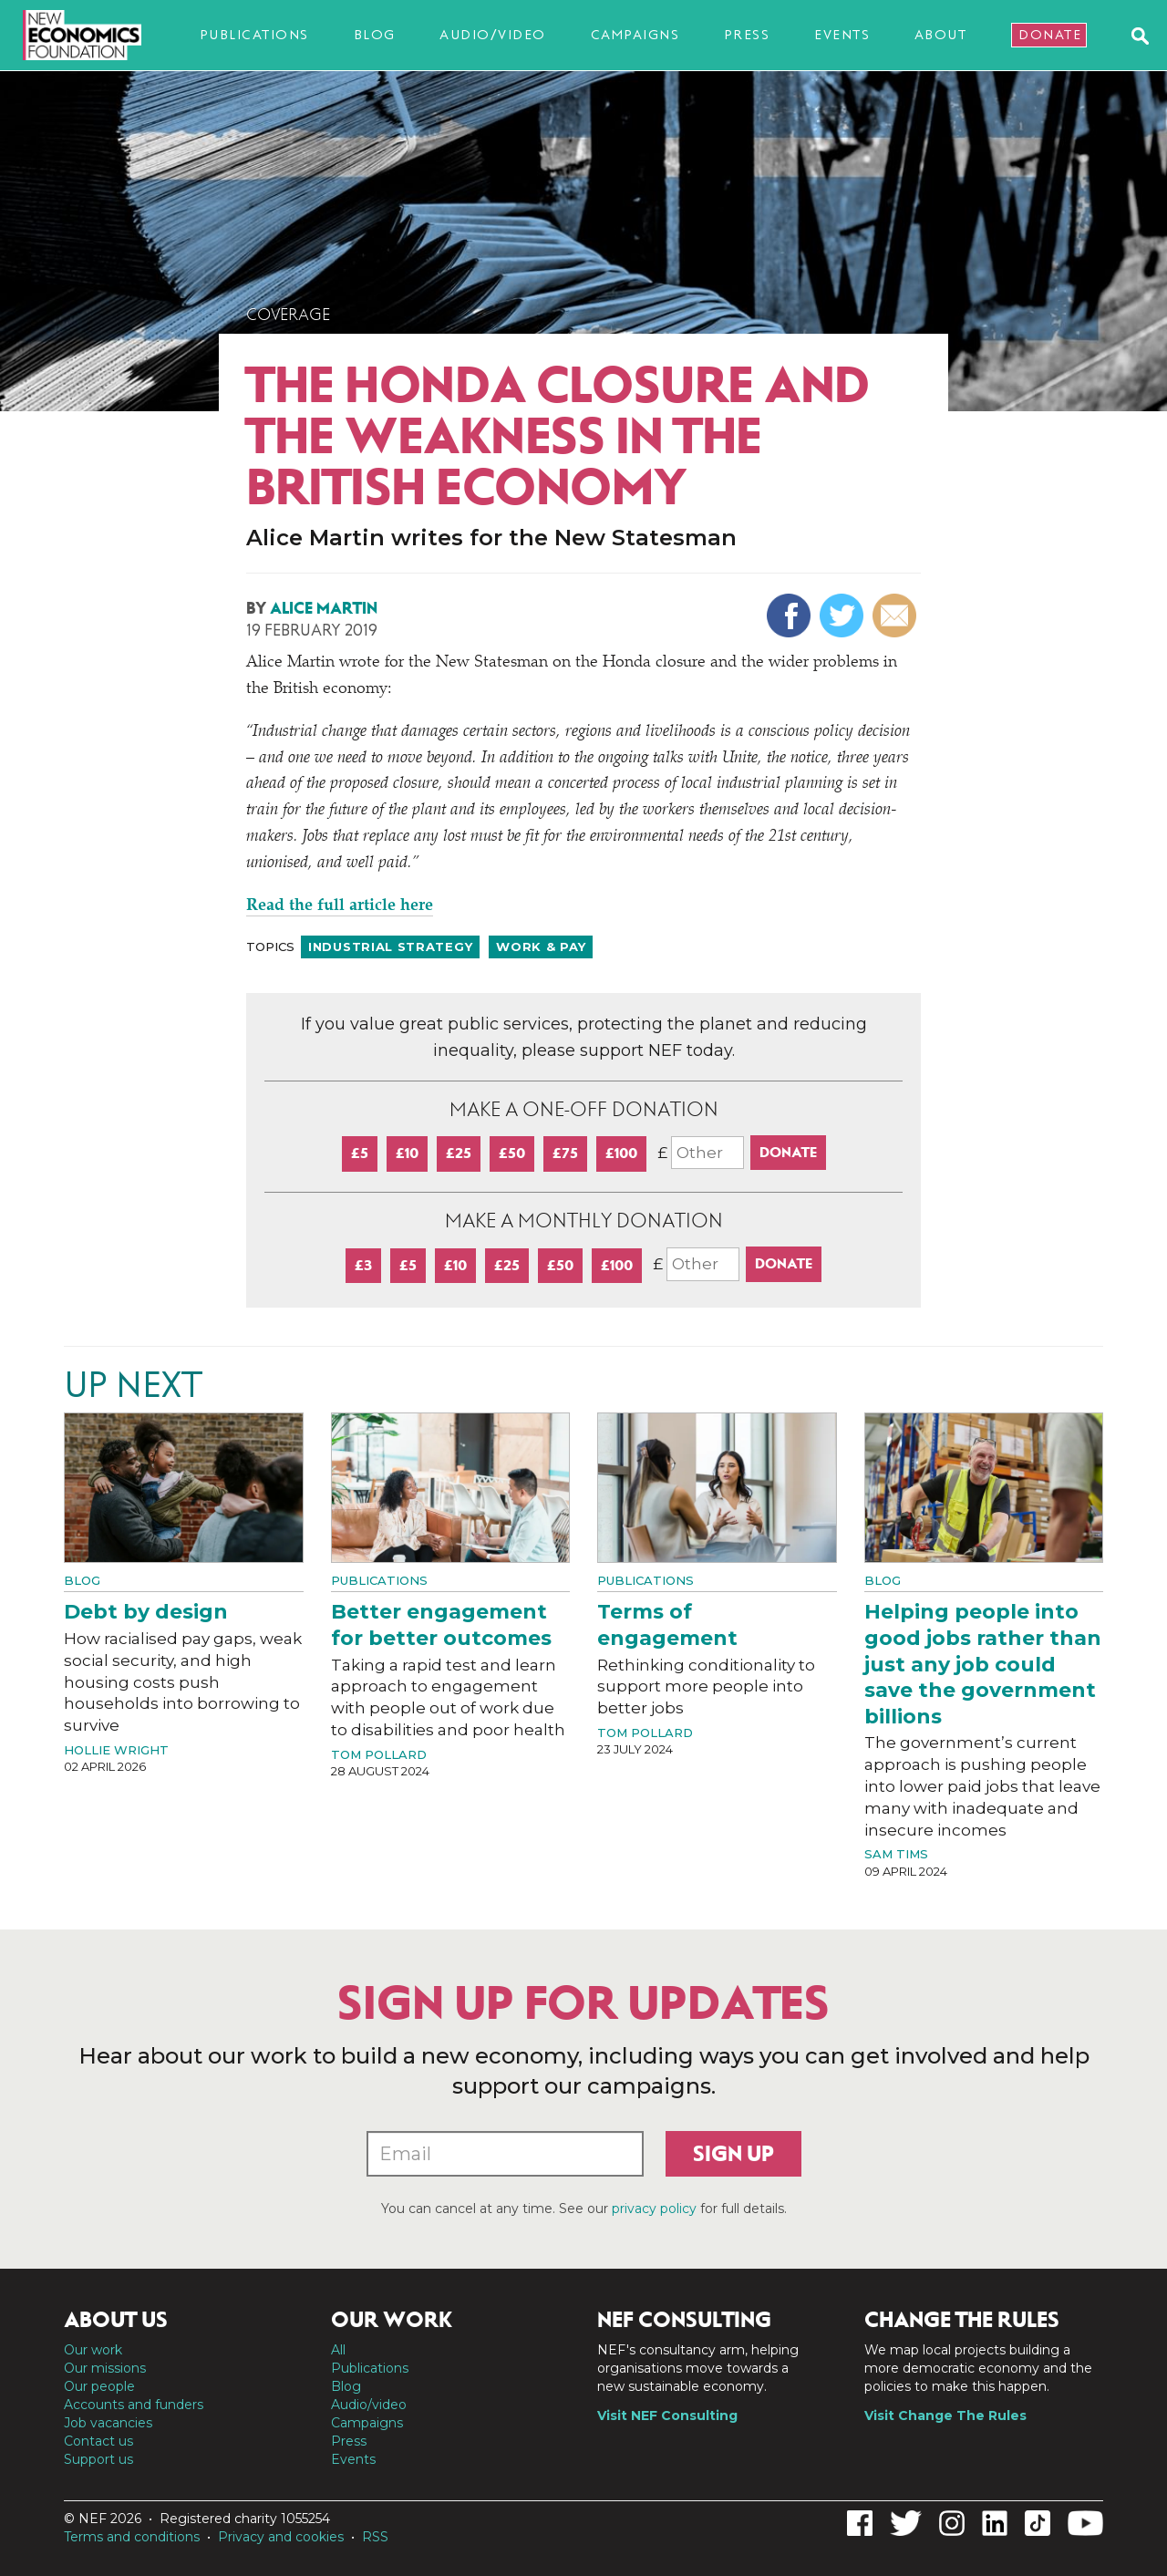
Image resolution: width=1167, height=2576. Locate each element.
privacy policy (654, 2208)
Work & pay (540, 946)
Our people (99, 2386)
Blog (375, 34)
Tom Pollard (379, 1754)
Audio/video (492, 34)
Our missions (105, 2368)
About (940, 34)
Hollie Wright (116, 1750)
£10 (407, 1153)
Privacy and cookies (281, 2537)
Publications (254, 34)
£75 (565, 1153)
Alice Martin (323, 608)
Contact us (98, 2441)
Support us (98, 2459)
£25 (458, 1153)
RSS (375, 2537)
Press (747, 34)
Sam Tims (896, 1854)
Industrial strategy (390, 946)
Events (842, 34)
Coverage (288, 314)
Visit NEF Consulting (667, 2415)
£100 (621, 1153)
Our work (93, 2350)
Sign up (733, 2154)
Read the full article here (339, 906)
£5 (359, 1153)
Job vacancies (108, 2423)
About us (116, 2320)
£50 (512, 1153)
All (338, 2350)
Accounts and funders (133, 2404)
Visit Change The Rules (945, 2415)
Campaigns (635, 34)
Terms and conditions (132, 2537)
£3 (363, 1265)
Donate (1049, 34)
